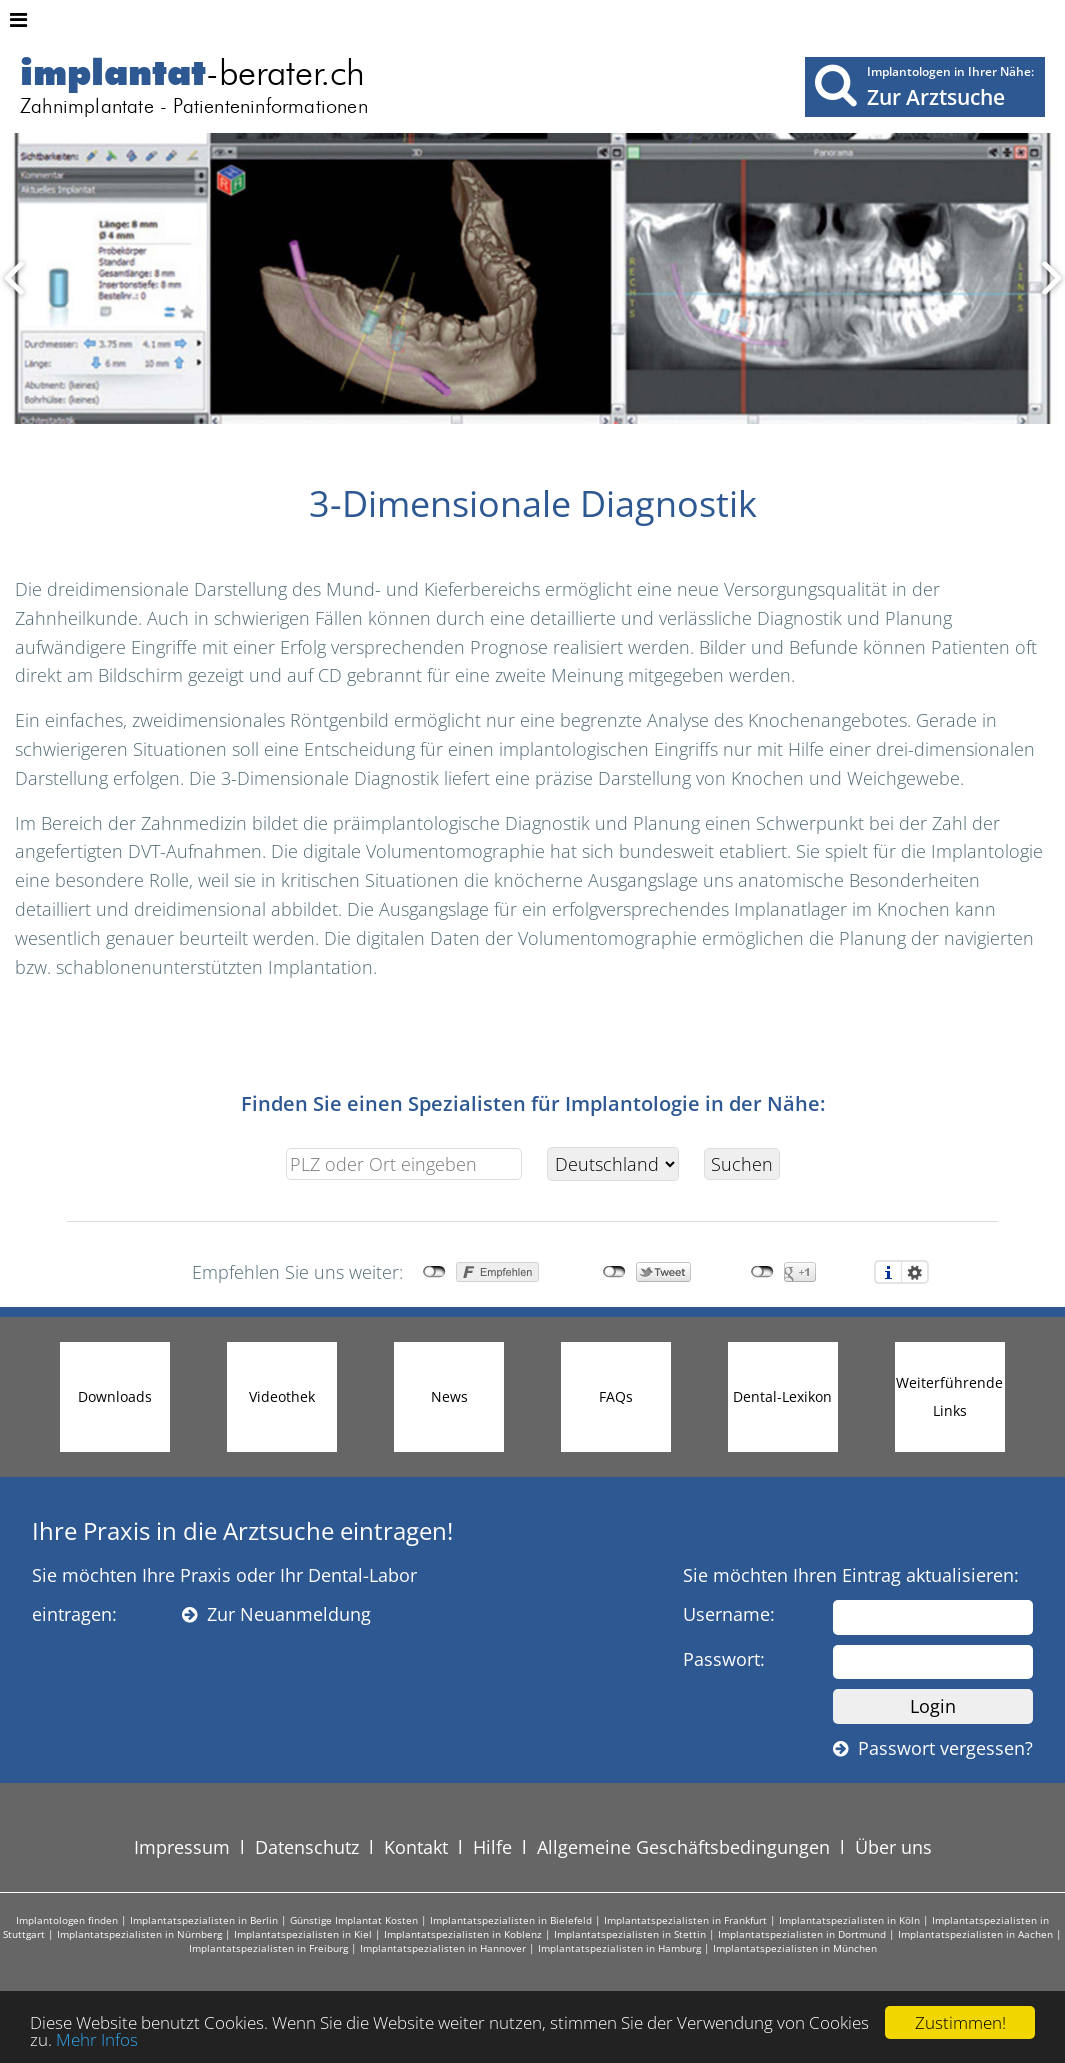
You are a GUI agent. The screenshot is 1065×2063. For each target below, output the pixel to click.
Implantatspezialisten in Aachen (975, 1934)
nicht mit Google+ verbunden (762, 1272)
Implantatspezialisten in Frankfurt (685, 1920)
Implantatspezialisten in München (795, 1948)
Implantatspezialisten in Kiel (303, 1934)
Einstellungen (915, 1272)
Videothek (282, 1396)
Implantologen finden (67, 1920)
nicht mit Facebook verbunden (434, 1272)
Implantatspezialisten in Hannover (443, 1948)
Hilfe (492, 1847)
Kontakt (416, 1847)
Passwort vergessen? (933, 1748)
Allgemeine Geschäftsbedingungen (683, 1847)
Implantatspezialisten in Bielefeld (511, 1920)
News (449, 1396)
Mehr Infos (97, 2039)
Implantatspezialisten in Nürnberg (139, 1934)
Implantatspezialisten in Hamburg (619, 1948)
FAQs (616, 1396)
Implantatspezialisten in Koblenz (463, 1934)
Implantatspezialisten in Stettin (630, 1934)
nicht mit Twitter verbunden (614, 1272)
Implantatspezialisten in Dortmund (802, 1934)
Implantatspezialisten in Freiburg (268, 1948)
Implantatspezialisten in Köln (849, 1920)
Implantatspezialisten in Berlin (204, 1920)
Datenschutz (307, 1847)
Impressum (182, 1847)
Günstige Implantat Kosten (354, 1920)
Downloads (115, 1396)
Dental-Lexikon (782, 1396)
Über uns (893, 1847)
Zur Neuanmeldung (276, 1614)
